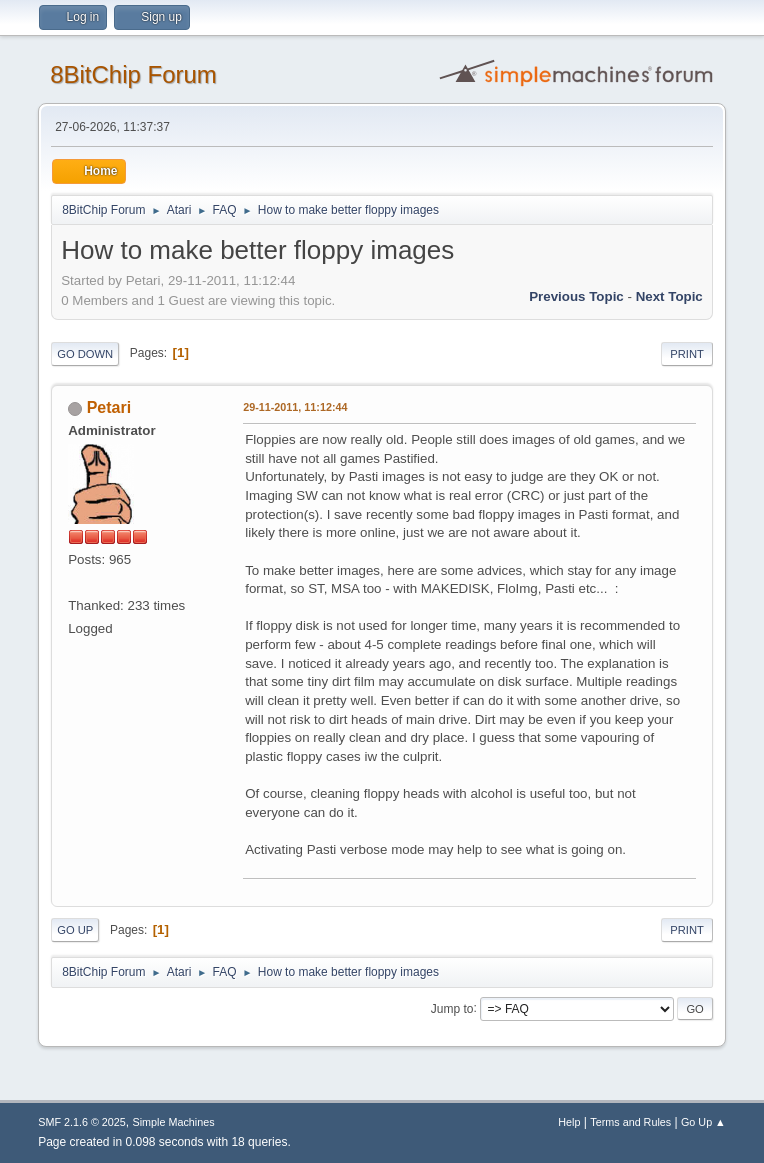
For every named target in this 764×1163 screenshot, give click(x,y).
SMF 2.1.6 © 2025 (82, 1122)
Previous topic (576, 296)
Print (687, 354)
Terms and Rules (630, 1122)
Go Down (85, 354)
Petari (109, 407)
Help (569, 1122)
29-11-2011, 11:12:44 (295, 407)
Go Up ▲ (703, 1122)
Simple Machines (174, 1122)
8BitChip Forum (133, 74)
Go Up (75, 930)
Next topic (669, 296)
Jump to (452, 1008)
